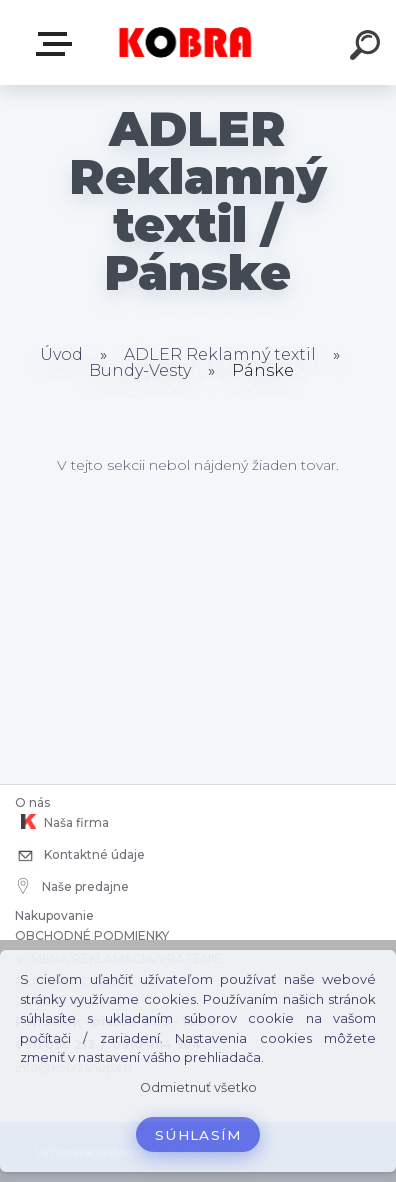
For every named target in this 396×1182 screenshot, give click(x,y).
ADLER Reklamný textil (220, 354)
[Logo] (185, 42)
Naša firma (62, 822)
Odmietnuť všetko (198, 1087)
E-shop (58, 44)
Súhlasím (198, 1135)
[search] (368, 48)
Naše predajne (73, 886)
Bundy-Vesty (140, 370)
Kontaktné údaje (80, 856)
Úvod (61, 354)
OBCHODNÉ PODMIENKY (92, 935)
